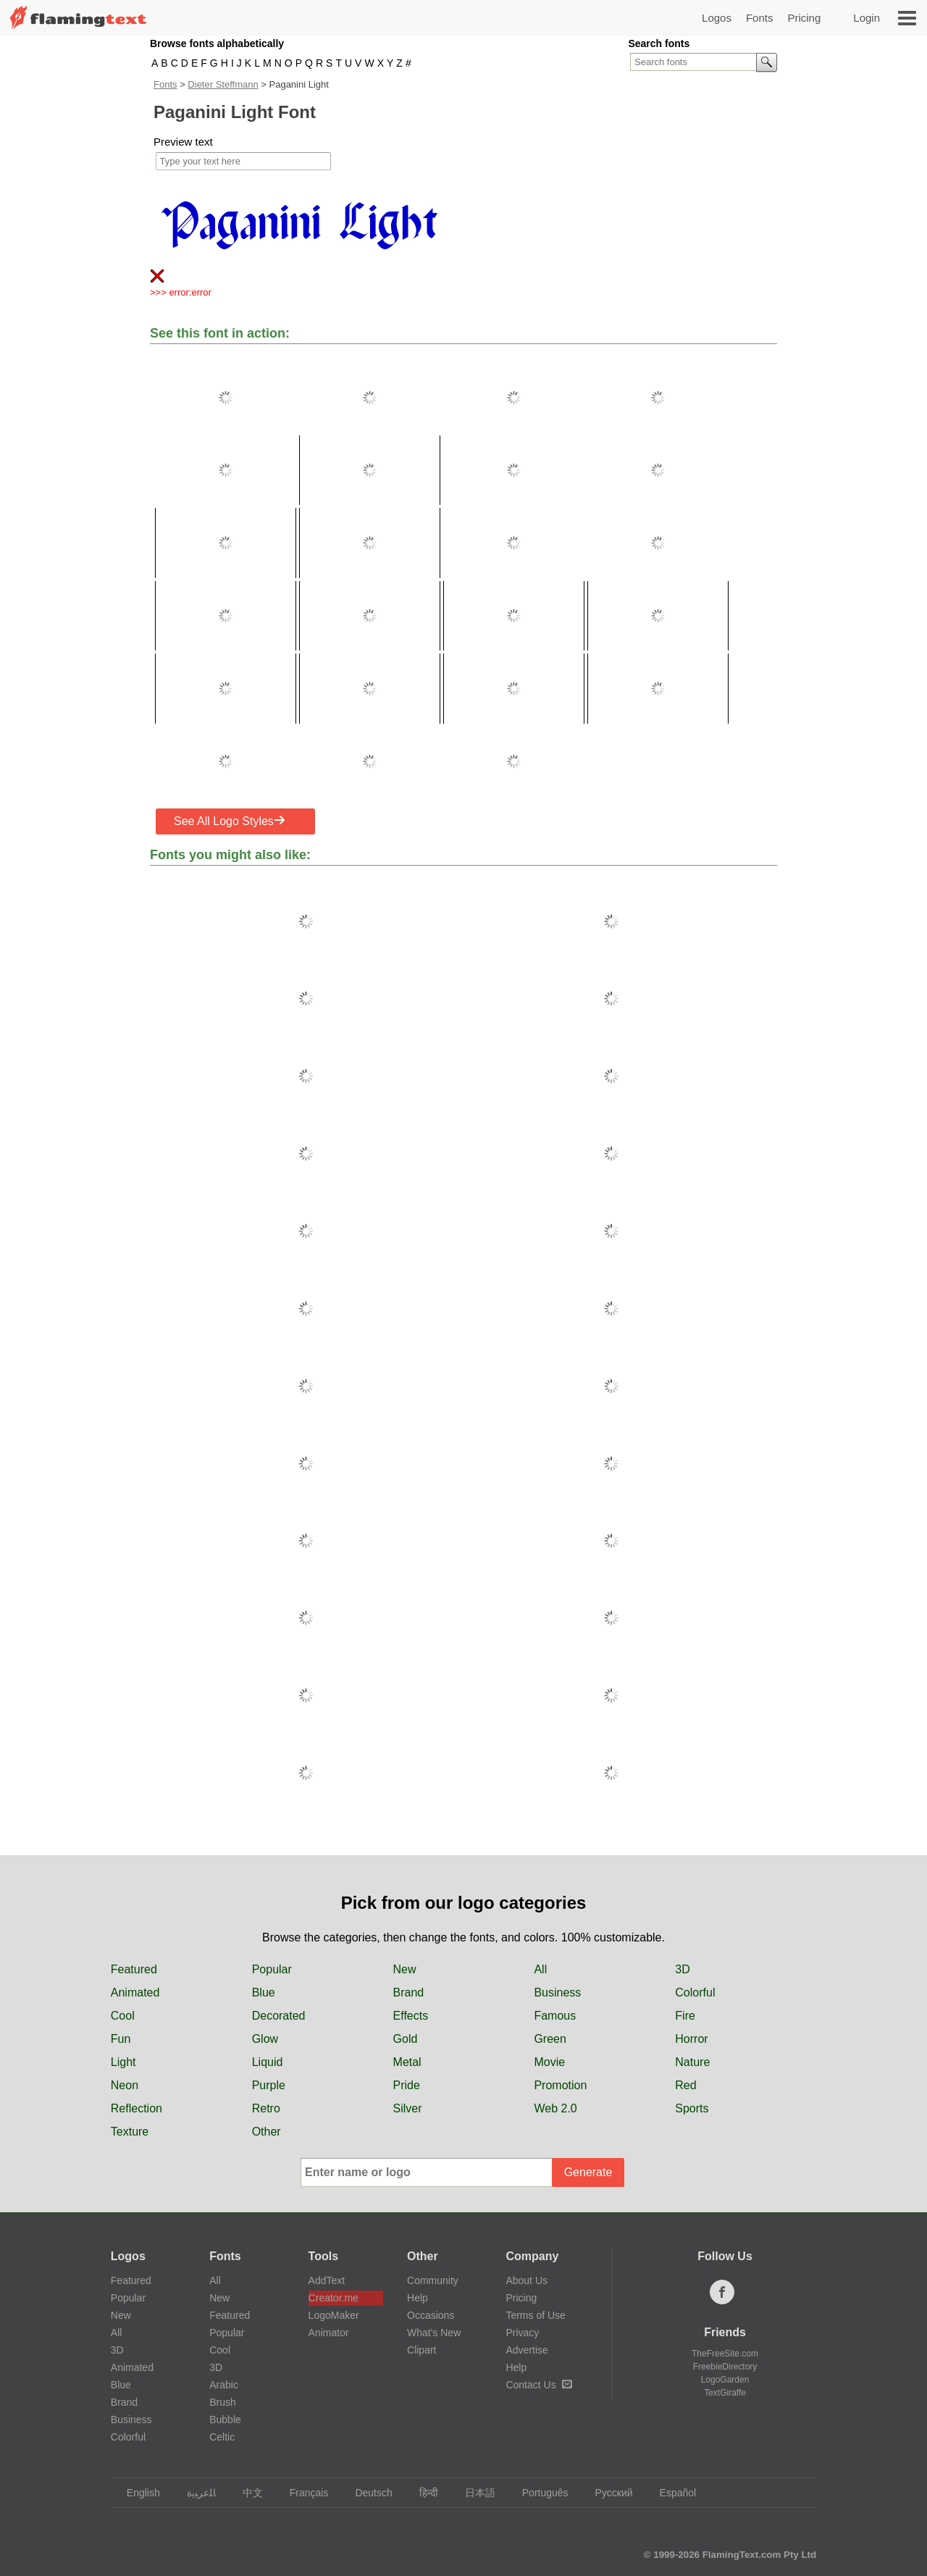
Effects (411, 2016)
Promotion (560, 2085)
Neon (124, 2085)
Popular (272, 1969)
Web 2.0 (555, 2108)
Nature (692, 2062)
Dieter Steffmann (223, 84)
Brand (408, 1992)
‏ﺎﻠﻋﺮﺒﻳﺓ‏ (194, 2492)
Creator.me (333, 2298)
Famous (555, 2016)
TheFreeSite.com (725, 2354)
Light (123, 2062)
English (136, 2492)
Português (538, 2492)
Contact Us (538, 2385)
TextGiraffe (725, 2393)
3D (682, 1969)
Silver (407, 2108)
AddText (327, 2280)
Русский (607, 2492)
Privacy (522, 2332)
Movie (549, 2062)
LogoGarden (725, 2380)
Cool (123, 2016)
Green (550, 2039)
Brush (222, 2402)
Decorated (279, 2016)
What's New (434, 2332)
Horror (691, 2039)
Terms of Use (535, 2315)
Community (432, 2280)
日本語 (473, 2492)
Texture (129, 2131)
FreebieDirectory (725, 2367)
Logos (716, 18)
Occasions (430, 2315)
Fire (685, 2016)
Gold (405, 2039)
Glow (265, 2039)
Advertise (527, 2350)
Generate (588, 2172)
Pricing (804, 18)
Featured (134, 1969)
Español (671, 2492)
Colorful (695, 1992)
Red (685, 2085)
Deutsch (366, 2492)
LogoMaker (334, 2315)
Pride (406, 2085)
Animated (135, 1992)
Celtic (222, 2437)
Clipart (421, 2350)
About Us (527, 2280)
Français (302, 2492)
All (540, 1969)
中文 (246, 2492)
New (404, 1969)
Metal (407, 2062)
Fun (121, 2039)
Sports (691, 2108)
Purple (268, 2085)
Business (557, 1992)
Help (417, 2298)
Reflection (136, 2108)
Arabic (223, 2385)
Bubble (225, 2419)
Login (866, 18)
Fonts (759, 18)
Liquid (267, 2062)
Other (266, 2131)
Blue (263, 1992)
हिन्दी (422, 2492)
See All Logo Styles (229, 820)
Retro (266, 2108)
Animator (329, 2332)
